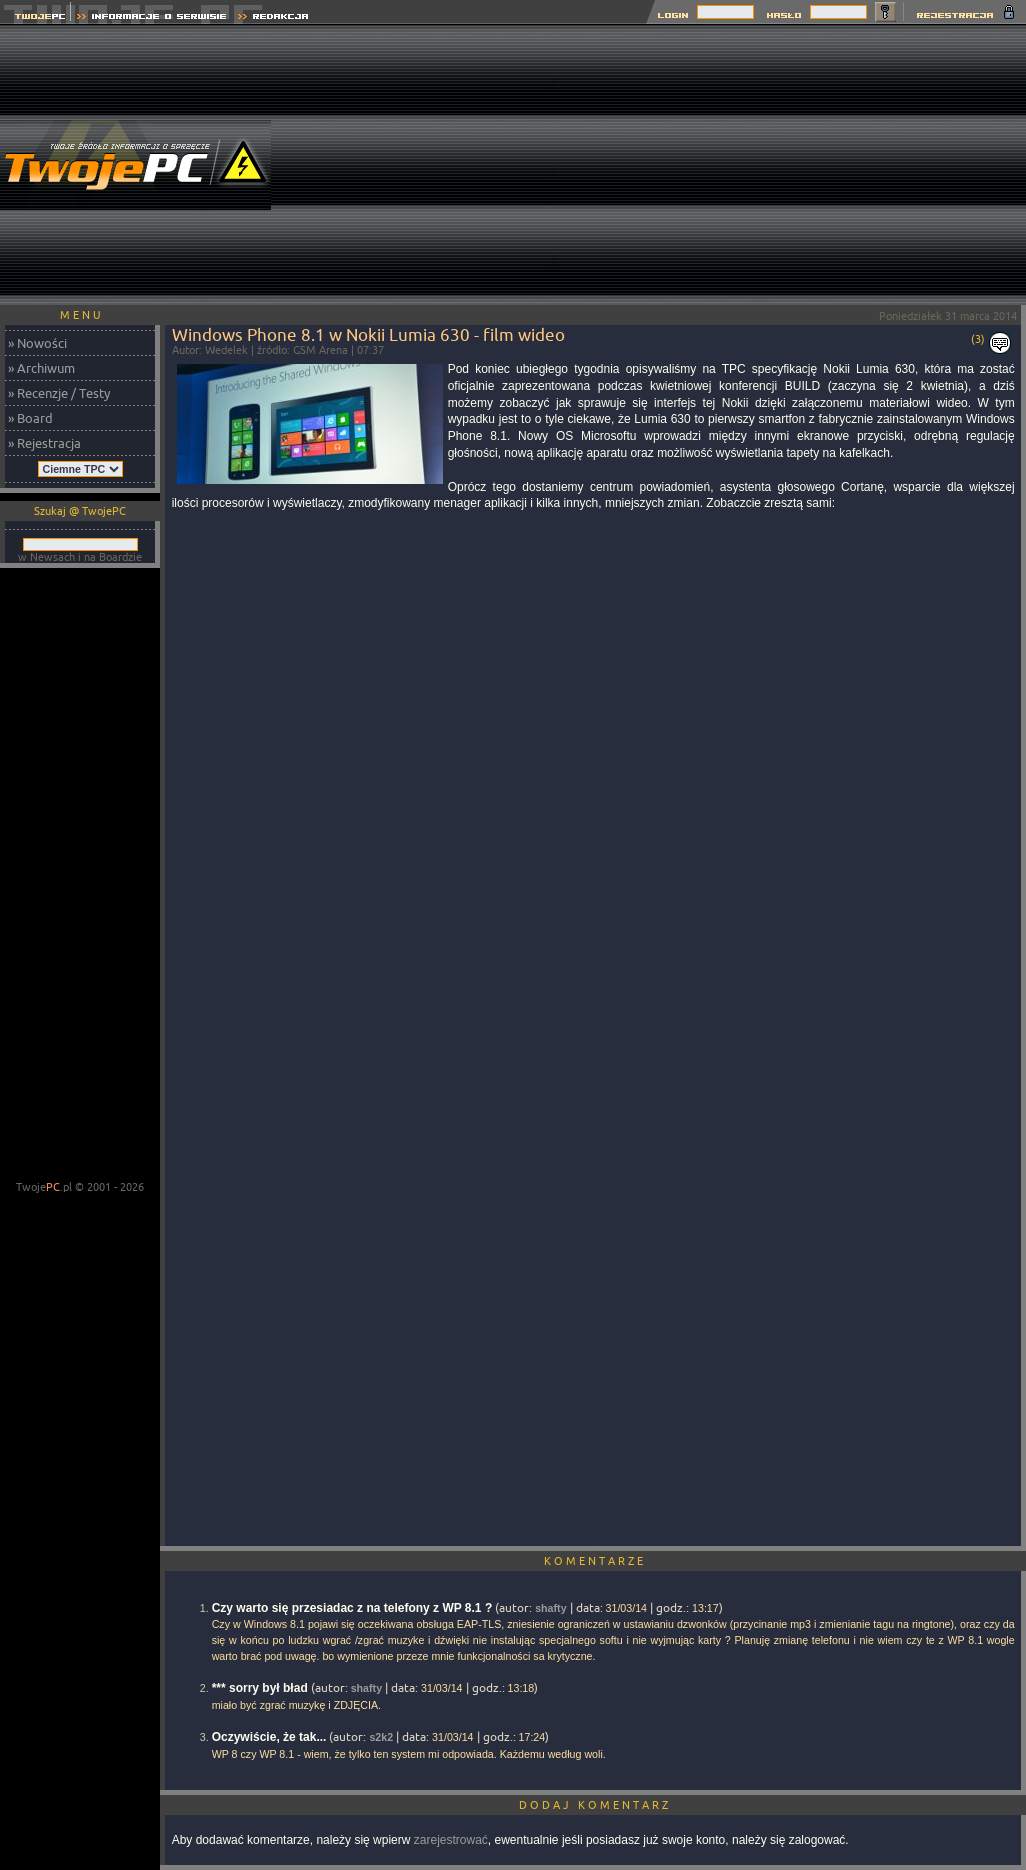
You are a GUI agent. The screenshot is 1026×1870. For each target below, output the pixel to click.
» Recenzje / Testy (59, 393)
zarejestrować (451, 1840)
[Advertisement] (791, 165)
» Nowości (37, 343)
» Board (30, 418)
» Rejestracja (44, 443)
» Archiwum (41, 368)
